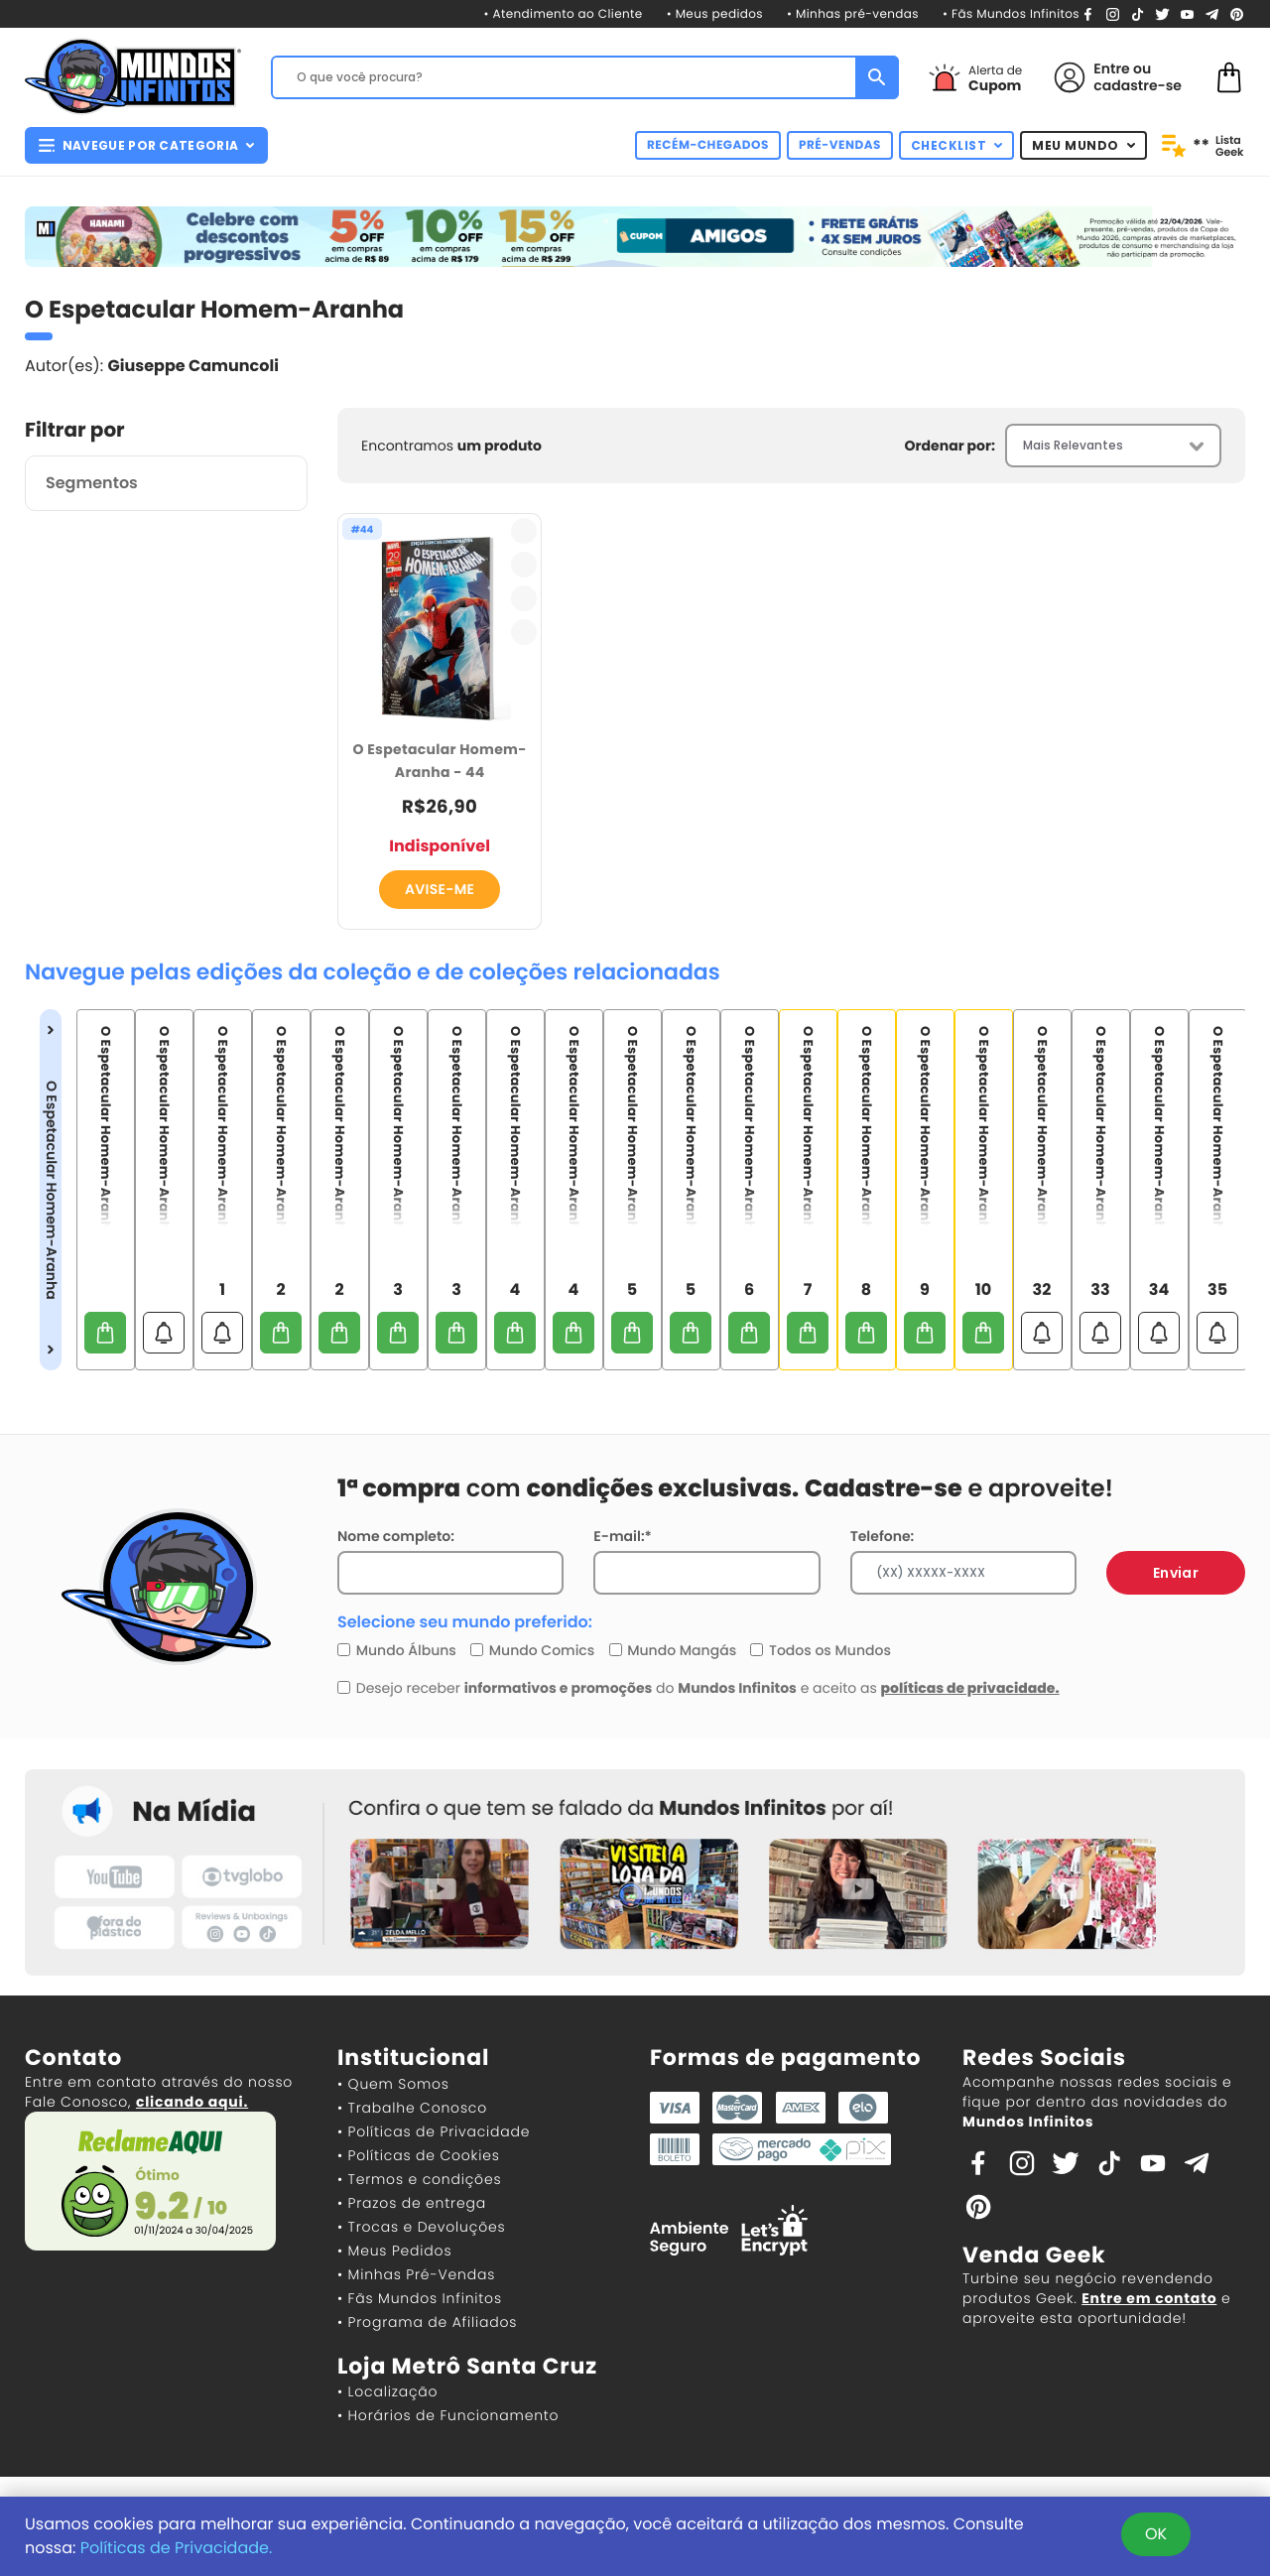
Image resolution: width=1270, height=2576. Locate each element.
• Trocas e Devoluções (421, 2227)
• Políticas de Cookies (418, 2155)
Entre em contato (1148, 2298)
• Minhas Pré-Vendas (416, 2274)
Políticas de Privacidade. (176, 2547)
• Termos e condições (419, 2179)
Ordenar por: (950, 445)
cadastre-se (1137, 85)
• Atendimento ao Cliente (562, 14)
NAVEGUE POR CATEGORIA (146, 145)
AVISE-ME (439, 889)
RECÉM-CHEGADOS (708, 145)
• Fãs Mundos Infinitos (1011, 14)
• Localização (387, 2391)
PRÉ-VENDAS (840, 145)
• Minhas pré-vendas (853, 14)
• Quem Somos (393, 2084)
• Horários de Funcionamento (448, 2415)
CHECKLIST (957, 145)
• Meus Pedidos (394, 2250)
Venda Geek (1033, 2255)
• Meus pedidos (715, 14)
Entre (1111, 68)
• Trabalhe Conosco (412, 2108)
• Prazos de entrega (411, 2203)
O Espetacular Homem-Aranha (51, 1190)
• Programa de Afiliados (427, 2322)
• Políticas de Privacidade (433, 2131)
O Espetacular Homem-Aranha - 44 (440, 760)
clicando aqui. (192, 2102)
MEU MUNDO (1083, 145)
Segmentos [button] (92, 482)
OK (1156, 2533)
